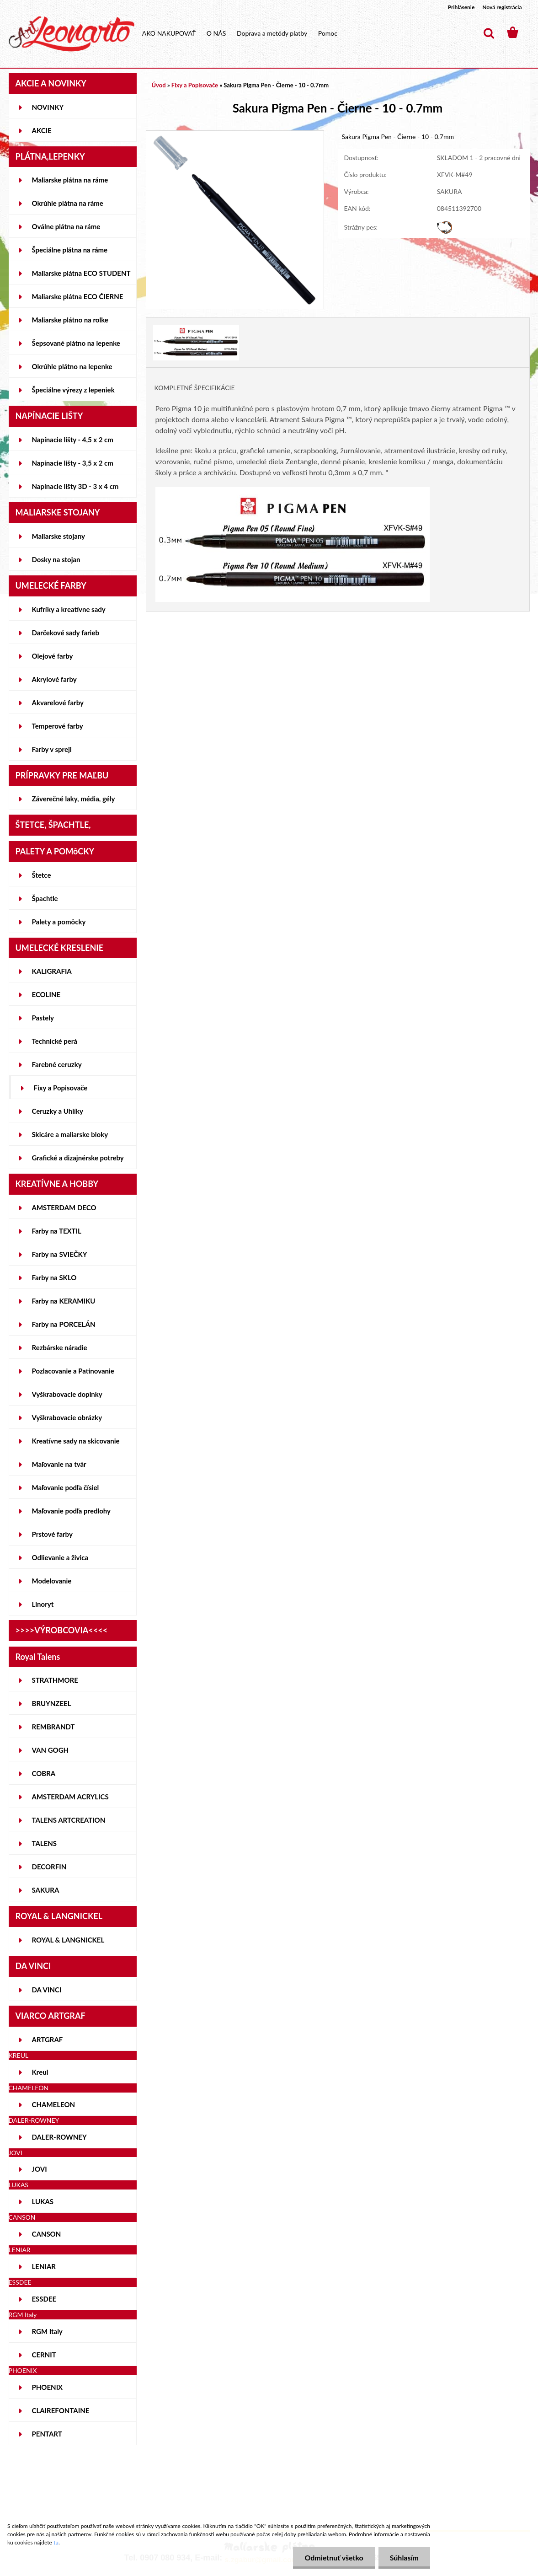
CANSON (46, 2234)
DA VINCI (47, 1990)
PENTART (47, 2434)
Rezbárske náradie (59, 1347)
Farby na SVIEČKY (59, 1254)
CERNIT (44, 2355)
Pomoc (327, 33)
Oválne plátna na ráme (66, 226)
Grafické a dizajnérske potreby (78, 1158)
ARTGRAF (47, 2039)
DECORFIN (49, 1866)
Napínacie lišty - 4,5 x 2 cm (72, 439)
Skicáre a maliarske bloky (70, 1134)
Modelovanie (52, 1581)
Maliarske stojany (58, 536)
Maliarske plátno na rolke (70, 320)
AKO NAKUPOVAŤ (169, 33)
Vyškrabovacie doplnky (67, 1394)
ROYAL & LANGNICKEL (68, 1940)
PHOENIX (47, 2387)
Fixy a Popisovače (61, 1088)
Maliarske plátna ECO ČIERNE (77, 296)
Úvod (159, 85)
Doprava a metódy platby (272, 33)
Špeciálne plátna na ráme (70, 250)
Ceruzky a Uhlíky (58, 1111)
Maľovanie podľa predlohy (71, 1511)
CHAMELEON (53, 2104)
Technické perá (54, 1041)
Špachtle (45, 898)
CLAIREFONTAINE (61, 2410)
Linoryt (43, 1604)
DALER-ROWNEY (59, 2137)
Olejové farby (52, 656)
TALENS (44, 1843)
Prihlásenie (461, 7)
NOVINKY (48, 107)
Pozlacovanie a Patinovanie (73, 1371)
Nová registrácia (502, 7)
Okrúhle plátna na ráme (67, 203)
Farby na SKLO (54, 1277)
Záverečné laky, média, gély (73, 798)
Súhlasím (404, 2557)
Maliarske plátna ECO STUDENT (81, 273)
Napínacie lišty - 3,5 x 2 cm (72, 463)
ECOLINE (46, 994)
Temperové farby (57, 726)
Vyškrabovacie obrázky (67, 1417)
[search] (488, 33)
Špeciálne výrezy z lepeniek (73, 390)
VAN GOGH (50, 1750)
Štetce (41, 875)
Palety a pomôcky (59, 922)
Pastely (43, 1018)
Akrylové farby (54, 679)
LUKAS (43, 2201)
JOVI (39, 2169)
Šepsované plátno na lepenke (76, 343)
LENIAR (44, 2266)
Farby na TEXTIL (56, 1231)
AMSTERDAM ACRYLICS (70, 1796)
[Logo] (71, 34)
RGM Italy (47, 2331)
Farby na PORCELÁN (64, 1324)
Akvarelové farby (58, 702)
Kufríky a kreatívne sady (69, 609)
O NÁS (216, 33)
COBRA (44, 1773)
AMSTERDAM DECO (64, 1207)
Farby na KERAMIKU (64, 1301)
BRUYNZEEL (51, 1703)
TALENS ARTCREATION (69, 1820)
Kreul (40, 2072)
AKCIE (42, 130)
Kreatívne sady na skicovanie (76, 1441)
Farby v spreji (52, 749)
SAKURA (45, 1890)
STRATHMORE (55, 1680)
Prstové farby (52, 1534)
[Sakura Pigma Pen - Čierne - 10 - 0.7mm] (235, 135)
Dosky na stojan (56, 559)
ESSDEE (44, 2299)
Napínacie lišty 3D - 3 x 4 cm (75, 486)
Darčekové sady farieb (65, 632)
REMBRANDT (53, 1727)
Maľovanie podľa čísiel (65, 1487)
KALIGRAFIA (52, 971)
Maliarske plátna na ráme (70, 180)
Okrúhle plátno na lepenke (72, 366)
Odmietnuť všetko (333, 2557)
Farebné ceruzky (57, 1064)
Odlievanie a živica (60, 1557)
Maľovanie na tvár (59, 1464)
